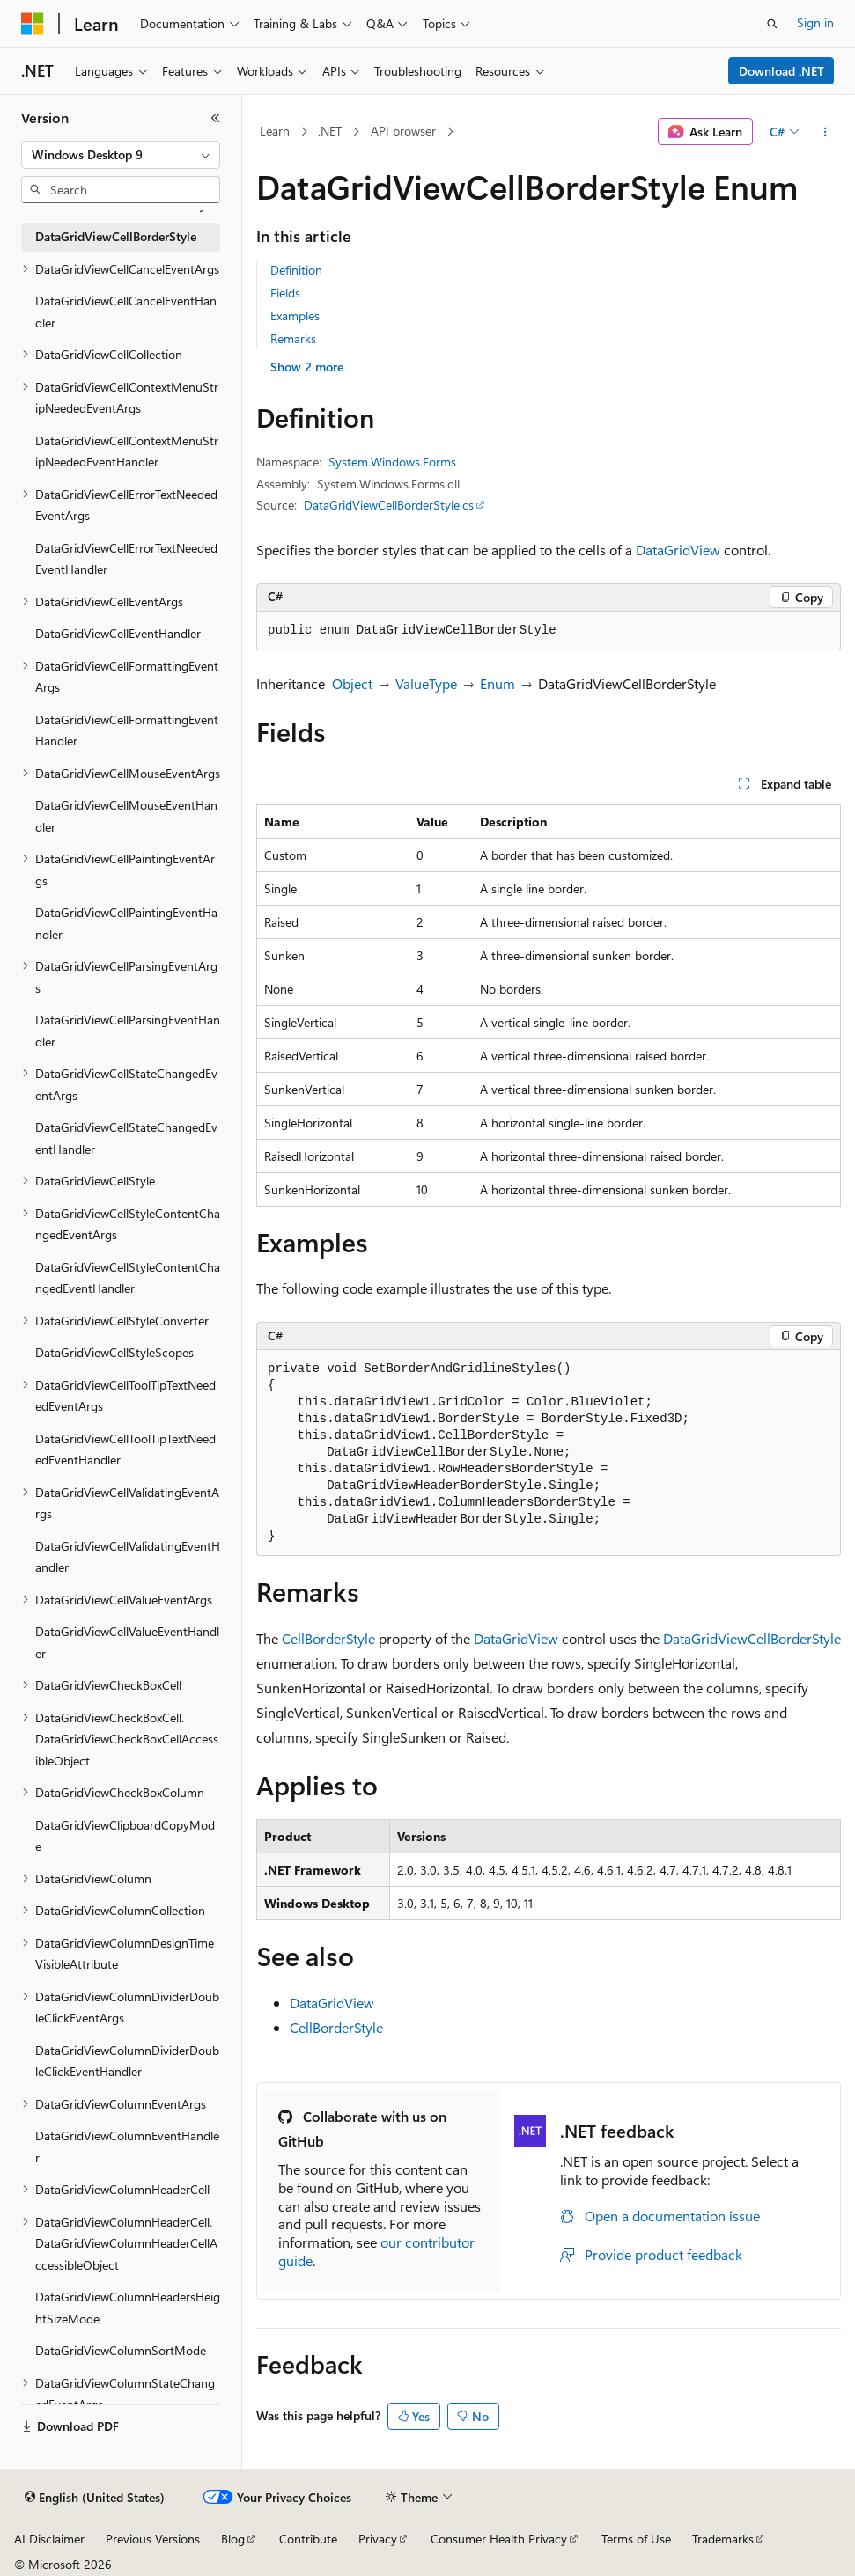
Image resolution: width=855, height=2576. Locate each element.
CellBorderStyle (328, 1638)
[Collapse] (215, 118)
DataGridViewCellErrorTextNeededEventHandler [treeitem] (126, 558)
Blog (233, 2538)
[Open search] (772, 24)
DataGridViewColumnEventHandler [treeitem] (127, 2146)
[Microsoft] (32, 23)
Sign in (815, 22)
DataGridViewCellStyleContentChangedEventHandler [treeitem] (127, 1278)
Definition (296, 269)
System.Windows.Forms (392, 461)
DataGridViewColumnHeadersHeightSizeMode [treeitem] (127, 2307)
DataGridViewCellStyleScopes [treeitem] (114, 1352)
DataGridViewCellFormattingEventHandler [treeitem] (126, 730)
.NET (330, 130)
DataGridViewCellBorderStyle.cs (389, 504)
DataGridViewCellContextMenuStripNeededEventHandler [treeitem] (126, 451)
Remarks (293, 338)
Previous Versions (153, 2538)
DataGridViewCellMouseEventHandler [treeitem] (126, 815)
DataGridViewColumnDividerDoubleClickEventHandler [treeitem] (127, 2061)
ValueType (426, 683)
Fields (285, 292)
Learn (275, 130)
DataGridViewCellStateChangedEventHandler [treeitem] (126, 1138)
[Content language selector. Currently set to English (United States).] (94, 2498)
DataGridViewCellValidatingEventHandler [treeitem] (127, 1557)
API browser (403, 130)
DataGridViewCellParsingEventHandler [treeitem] (127, 1030)
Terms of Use (636, 2538)
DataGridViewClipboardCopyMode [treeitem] (125, 1835)
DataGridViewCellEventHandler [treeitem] (118, 633)
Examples (295, 315)
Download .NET (781, 70)
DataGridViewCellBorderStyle (752, 1638)
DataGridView (678, 549)
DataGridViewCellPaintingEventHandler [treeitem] (126, 923)
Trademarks (723, 2538)
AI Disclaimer (49, 2538)
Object (352, 683)
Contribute (308, 2538)
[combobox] (120, 155)
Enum (497, 683)
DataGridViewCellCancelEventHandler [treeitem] (126, 311)
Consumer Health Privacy (499, 2538)
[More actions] (825, 132)
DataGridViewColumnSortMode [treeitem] (120, 2350)
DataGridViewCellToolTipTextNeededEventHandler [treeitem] (125, 1449)
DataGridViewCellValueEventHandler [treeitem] (127, 1642)
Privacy (377, 2538)
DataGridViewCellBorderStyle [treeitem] (115, 236)
